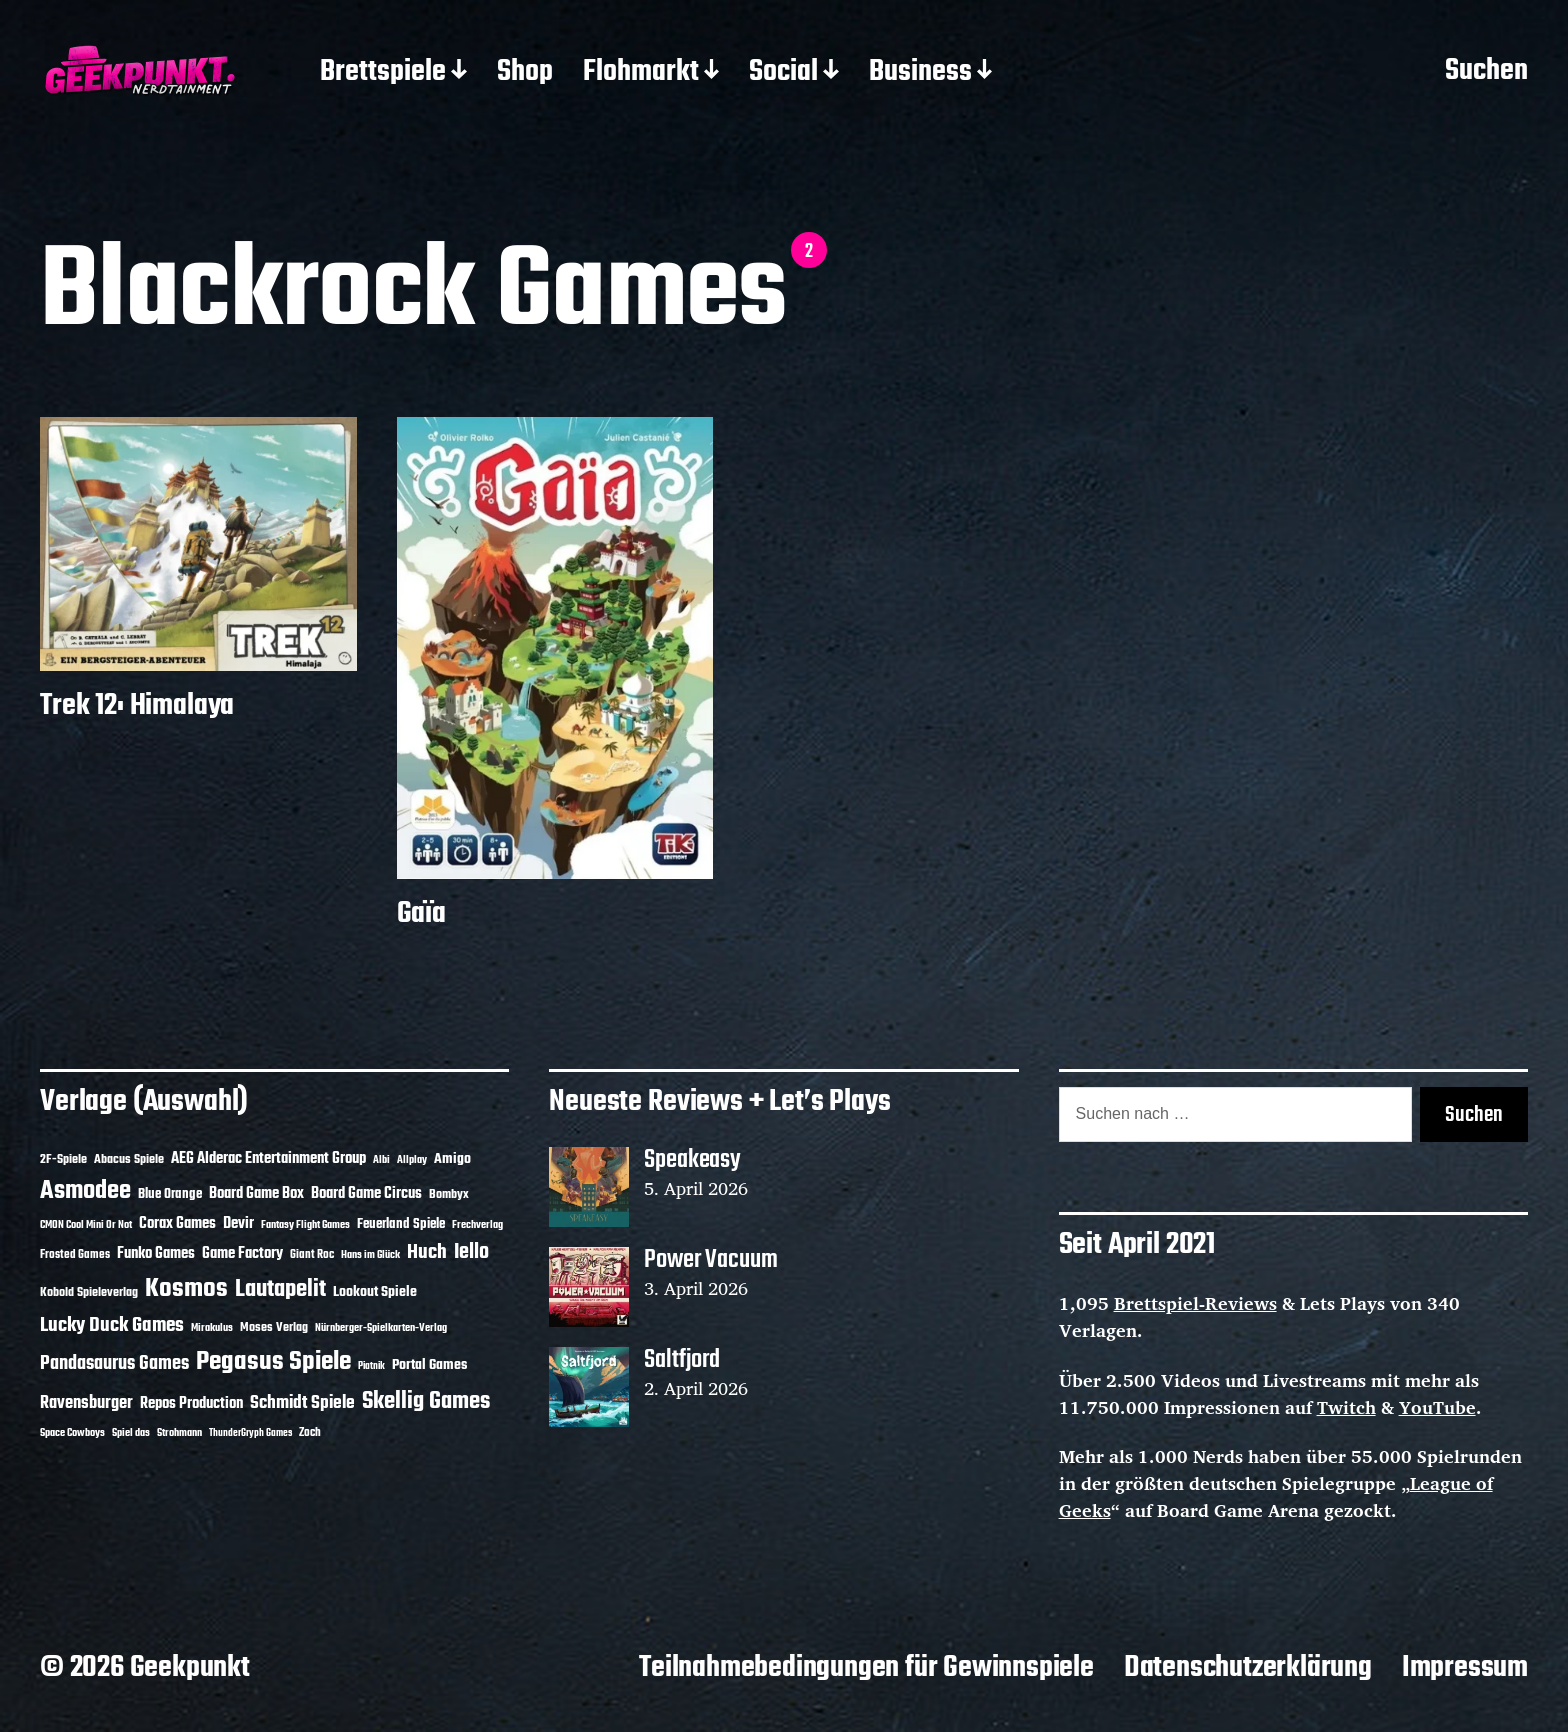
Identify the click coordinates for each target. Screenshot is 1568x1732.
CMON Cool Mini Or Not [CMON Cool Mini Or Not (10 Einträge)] (86, 1225)
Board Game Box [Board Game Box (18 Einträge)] (256, 1194)
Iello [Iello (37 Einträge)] (471, 1252)
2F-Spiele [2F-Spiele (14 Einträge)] (63, 1159)
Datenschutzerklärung (1248, 1668)
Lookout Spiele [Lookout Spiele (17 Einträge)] (375, 1292)
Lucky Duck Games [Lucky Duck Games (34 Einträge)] (112, 1325)
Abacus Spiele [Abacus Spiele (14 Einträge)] (129, 1159)
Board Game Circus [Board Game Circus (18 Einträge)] (366, 1194)
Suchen (1486, 72)
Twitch (1346, 1407)
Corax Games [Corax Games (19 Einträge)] (177, 1224)
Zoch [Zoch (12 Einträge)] (310, 1433)
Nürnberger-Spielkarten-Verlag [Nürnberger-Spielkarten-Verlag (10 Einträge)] (381, 1328)
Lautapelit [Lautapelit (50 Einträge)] (280, 1290)
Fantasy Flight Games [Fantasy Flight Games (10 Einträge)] (305, 1225)
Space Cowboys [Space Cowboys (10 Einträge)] (72, 1433)
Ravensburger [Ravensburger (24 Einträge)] (86, 1403)
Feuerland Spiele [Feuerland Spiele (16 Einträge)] (401, 1224)
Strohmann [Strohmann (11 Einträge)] (179, 1433)
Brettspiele (383, 73)
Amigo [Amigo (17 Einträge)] (452, 1159)
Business (920, 73)
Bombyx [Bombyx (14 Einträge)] (449, 1194)
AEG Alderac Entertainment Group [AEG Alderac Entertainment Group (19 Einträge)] (268, 1159)
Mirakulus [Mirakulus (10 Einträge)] (212, 1328)
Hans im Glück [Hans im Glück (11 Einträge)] (370, 1255)
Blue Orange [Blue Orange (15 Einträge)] (170, 1194)
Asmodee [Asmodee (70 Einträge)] (85, 1191)
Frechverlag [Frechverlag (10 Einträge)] (477, 1225)
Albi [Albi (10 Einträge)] (381, 1160)
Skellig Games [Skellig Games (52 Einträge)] (426, 1401)
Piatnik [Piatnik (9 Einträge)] (371, 1366)
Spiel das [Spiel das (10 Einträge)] (131, 1433)
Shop (525, 73)
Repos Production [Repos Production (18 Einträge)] (191, 1404)
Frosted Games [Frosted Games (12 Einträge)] (75, 1255)
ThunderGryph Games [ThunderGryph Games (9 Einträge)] (250, 1433)
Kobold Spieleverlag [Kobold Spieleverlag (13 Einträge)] (89, 1293)
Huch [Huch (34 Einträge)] (427, 1252)
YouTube (1437, 1407)
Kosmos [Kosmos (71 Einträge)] (186, 1289)
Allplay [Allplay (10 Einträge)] (412, 1160)
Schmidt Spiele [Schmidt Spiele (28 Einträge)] (302, 1403)
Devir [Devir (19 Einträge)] (238, 1224)
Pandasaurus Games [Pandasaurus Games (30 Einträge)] (114, 1364)
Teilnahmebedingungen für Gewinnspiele (866, 1668)
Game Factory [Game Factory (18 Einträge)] (242, 1254)
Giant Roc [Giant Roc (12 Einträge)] (312, 1255)
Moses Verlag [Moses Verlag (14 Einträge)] (274, 1327)
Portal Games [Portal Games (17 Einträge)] (429, 1365)
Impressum (1465, 1668)
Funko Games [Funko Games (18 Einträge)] (156, 1254)
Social (783, 73)
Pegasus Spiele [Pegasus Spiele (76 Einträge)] (273, 1362)
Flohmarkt (641, 73)
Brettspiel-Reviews (1195, 1303)
